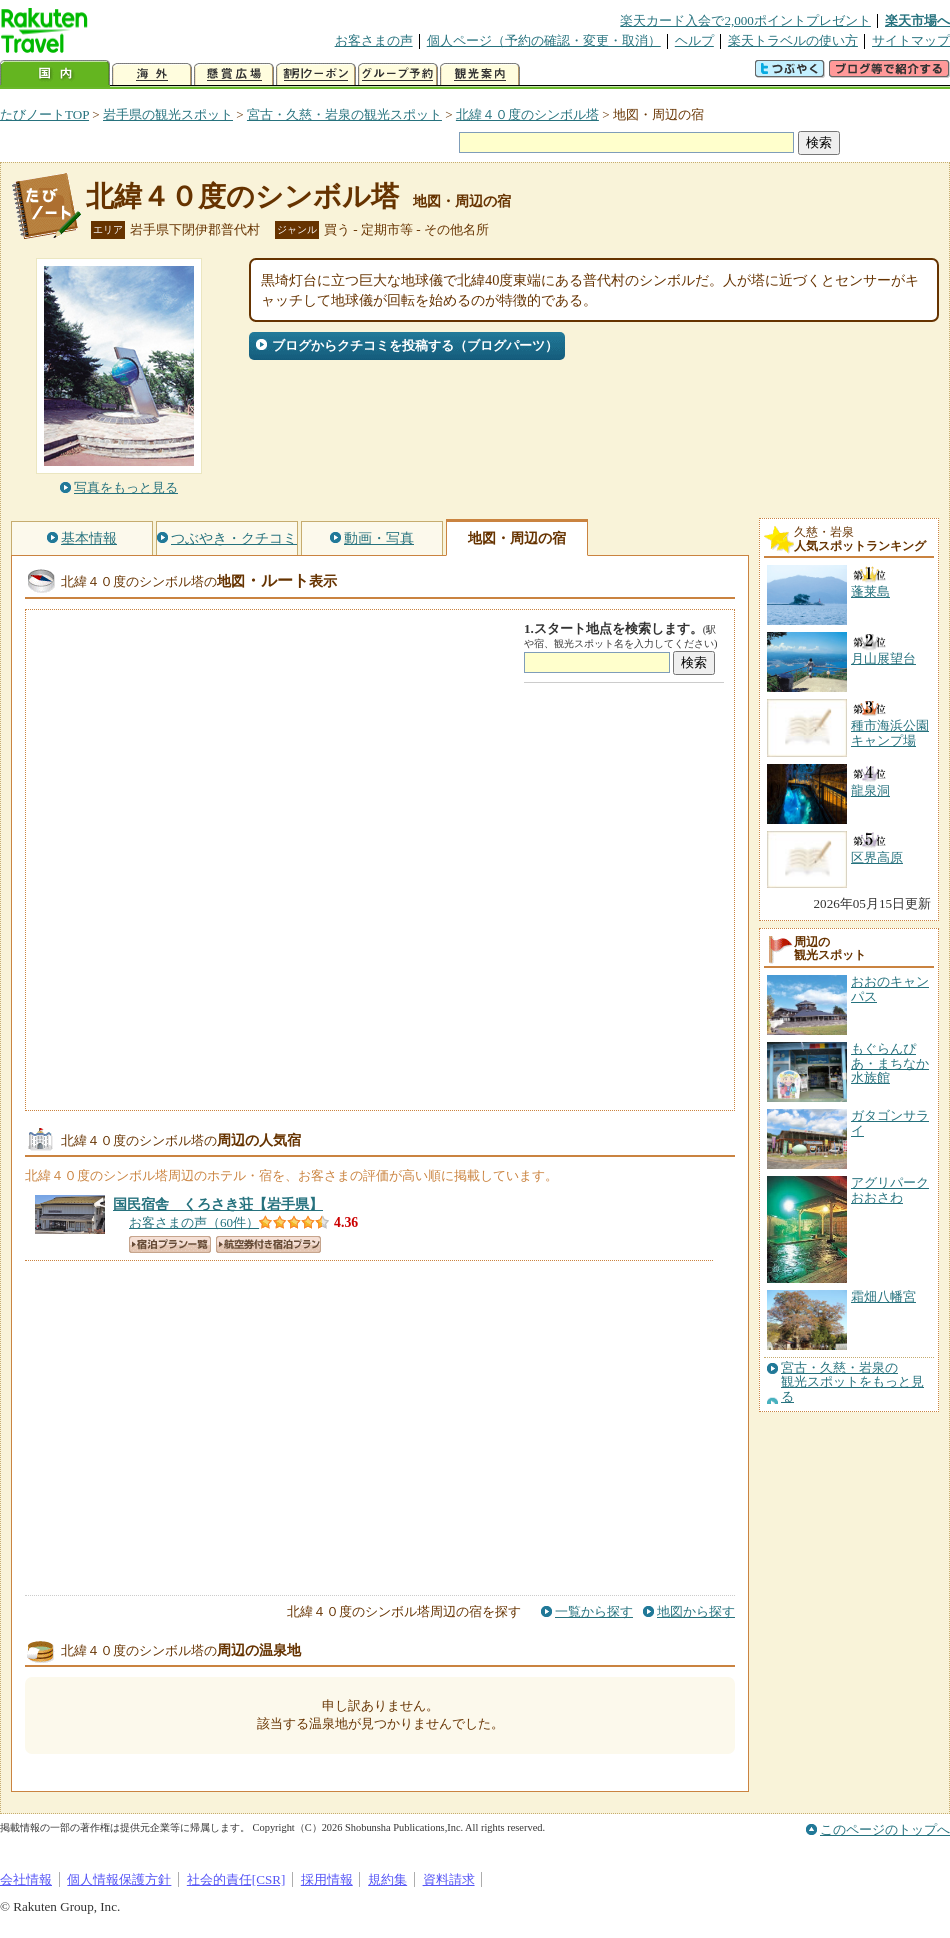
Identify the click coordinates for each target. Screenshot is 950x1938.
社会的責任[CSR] (236, 1879)
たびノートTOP (44, 114)
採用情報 (327, 1879)
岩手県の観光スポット (168, 114)
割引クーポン (316, 74)
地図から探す (696, 1611)
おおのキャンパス (890, 988)
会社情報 (26, 1879)
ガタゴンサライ (890, 1122)
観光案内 (480, 74)
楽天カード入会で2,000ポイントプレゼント (745, 20)
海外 (152, 74)
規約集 (387, 1879)
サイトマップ (911, 40)
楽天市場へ (917, 20)
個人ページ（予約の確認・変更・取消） (544, 40)
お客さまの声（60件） (194, 1222)
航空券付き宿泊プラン (268, 1244)
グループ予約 (398, 74)
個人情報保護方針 (119, 1879)
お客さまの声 (374, 40)
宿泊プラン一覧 (170, 1244)
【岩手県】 (218, 1204)
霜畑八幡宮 (883, 1296)
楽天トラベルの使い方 (793, 40)
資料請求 (449, 1879)
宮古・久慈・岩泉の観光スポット (344, 114)
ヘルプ (694, 40)
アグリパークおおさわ (890, 1189)
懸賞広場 (234, 74)
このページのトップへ (885, 1829)
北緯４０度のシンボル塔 (527, 114)
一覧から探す (594, 1611)
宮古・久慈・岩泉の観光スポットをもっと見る (852, 1382)
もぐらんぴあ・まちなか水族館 (890, 1063)
